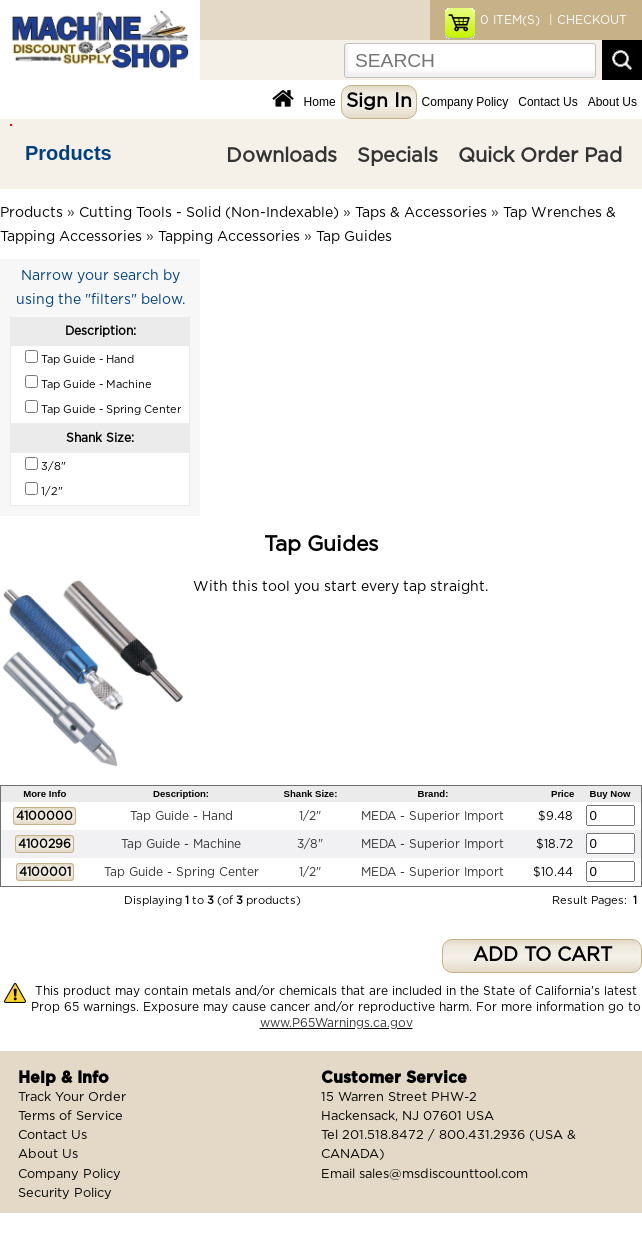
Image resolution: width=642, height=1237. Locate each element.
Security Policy (65, 1193)
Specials (397, 156)
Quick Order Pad (540, 156)
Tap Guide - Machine (181, 844)
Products (68, 153)
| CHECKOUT (586, 20)
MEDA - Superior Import (432, 816)
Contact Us (547, 102)
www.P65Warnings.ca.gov (336, 1023)
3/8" (310, 844)
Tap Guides (354, 237)
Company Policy (465, 102)
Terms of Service (70, 1116)
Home (320, 102)
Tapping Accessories (229, 237)
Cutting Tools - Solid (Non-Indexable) (209, 213)
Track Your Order (72, 1097)
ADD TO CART (542, 955)
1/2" (310, 816)
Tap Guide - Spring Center (181, 872)
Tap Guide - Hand (181, 816)
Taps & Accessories (421, 213)
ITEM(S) (510, 20)
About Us (612, 102)
